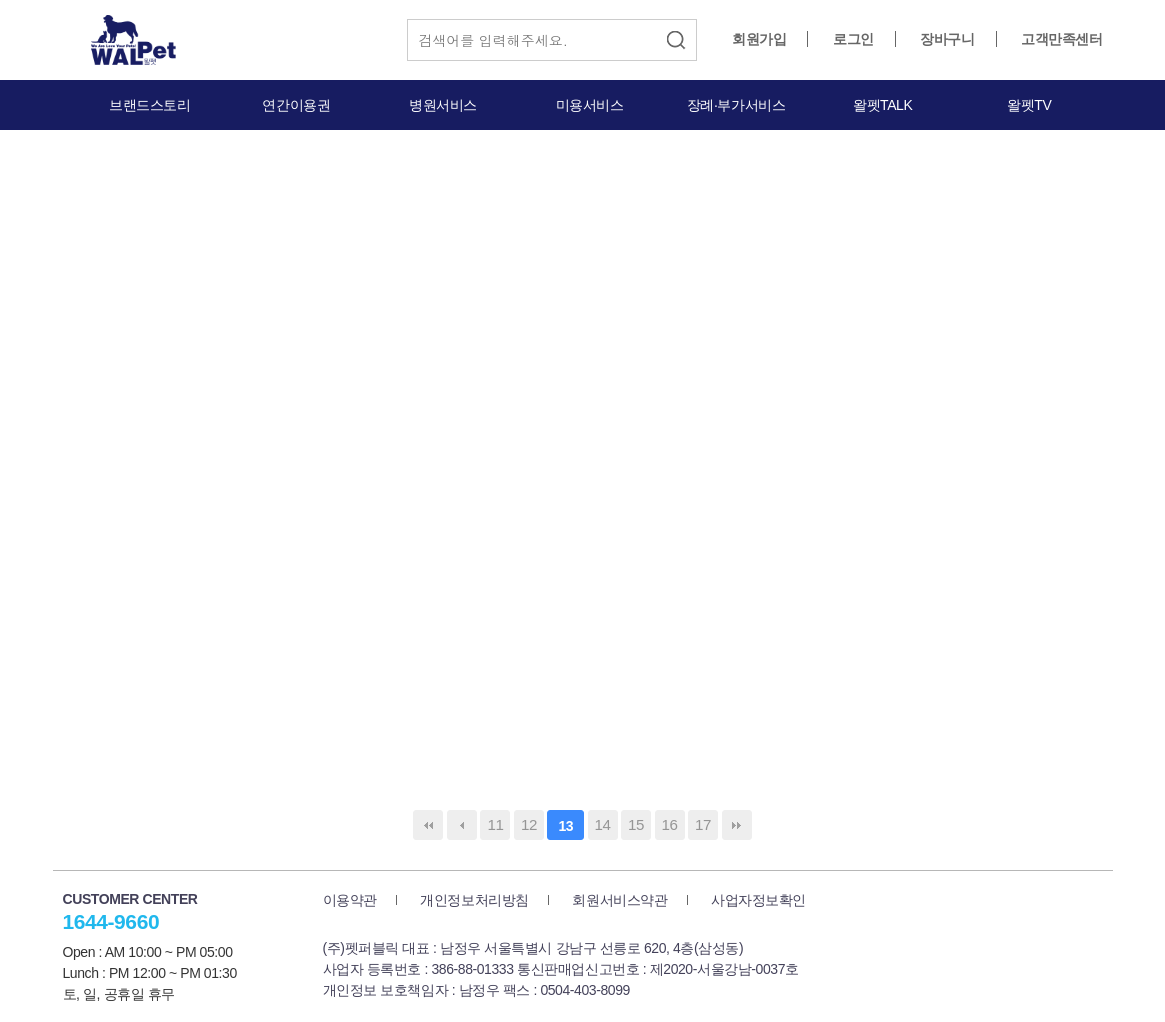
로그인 (853, 39)
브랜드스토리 (149, 105)
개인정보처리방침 (474, 900)
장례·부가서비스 (736, 105)
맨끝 (737, 825)
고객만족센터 (1061, 39)
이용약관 (350, 900)
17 (703, 824)
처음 (428, 825)
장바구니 (947, 39)
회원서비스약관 (619, 900)
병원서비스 (443, 105)
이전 (462, 825)
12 (529, 824)
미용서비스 (590, 105)
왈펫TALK (882, 105)
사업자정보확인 (758, 900)
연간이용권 (296, 105)
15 (636, 824)
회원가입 (759, 39)
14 (603, 824)
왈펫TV (1029, 105)
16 (670, 824)
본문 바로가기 (0, 0)
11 (495, 824)
